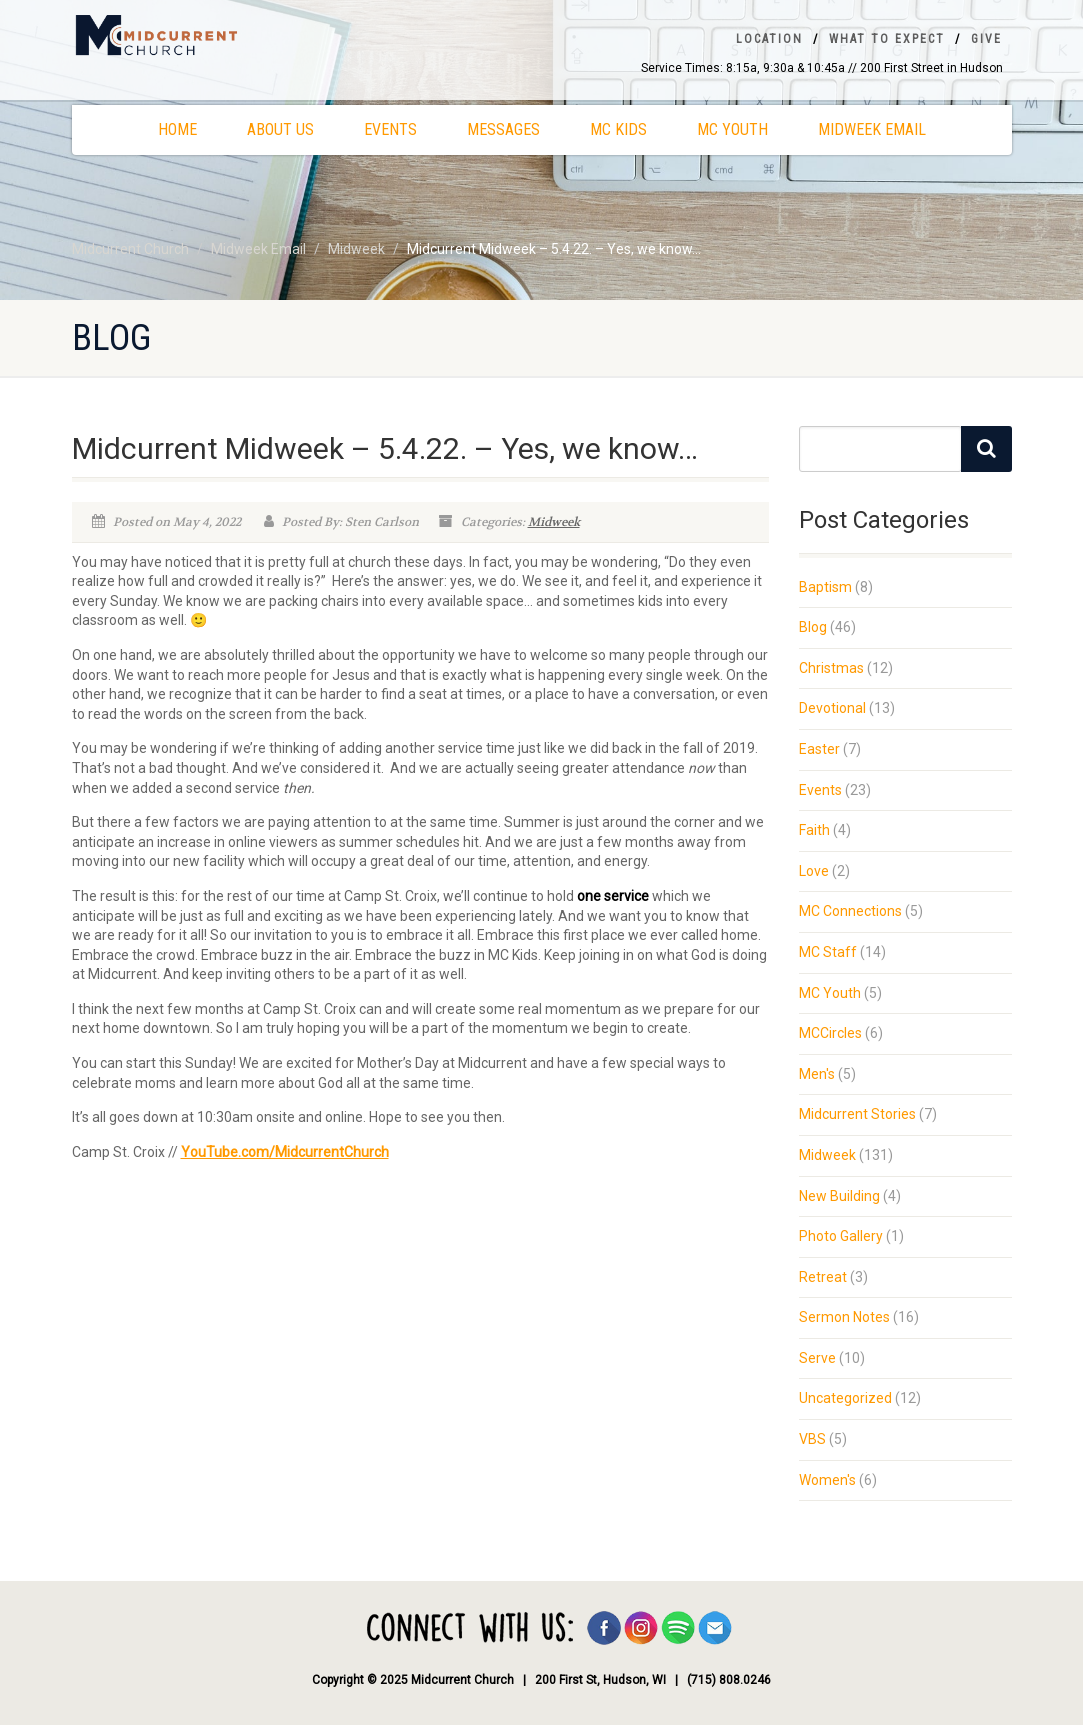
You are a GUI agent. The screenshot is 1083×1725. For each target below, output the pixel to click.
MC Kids (618, 129)
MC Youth (732, 129)
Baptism (825, 587)
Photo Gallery (841, 1236)
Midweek (554, 522)
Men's (817, 1074)
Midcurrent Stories (857, 1114)
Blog (813, 627)
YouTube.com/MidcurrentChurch (285, 1152)
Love (814, 871)
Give (986, 39)
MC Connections (850, 911)
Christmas (831, 668)
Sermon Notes (844, 1317)
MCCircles (830, 1033)
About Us (280, 129)
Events (390, 129)
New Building (839, 1196)
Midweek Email (872, 129)
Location (769, 39)
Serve (817, 1358)
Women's (827, 1480)
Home (177, 129)
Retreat (823, 1277)
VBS (812, 1439)
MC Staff (828, 952)
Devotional (832, 708)
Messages (503, 129)
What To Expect (887, 39)
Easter (819, 749)
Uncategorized (845, 1398)
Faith (814, 830)
